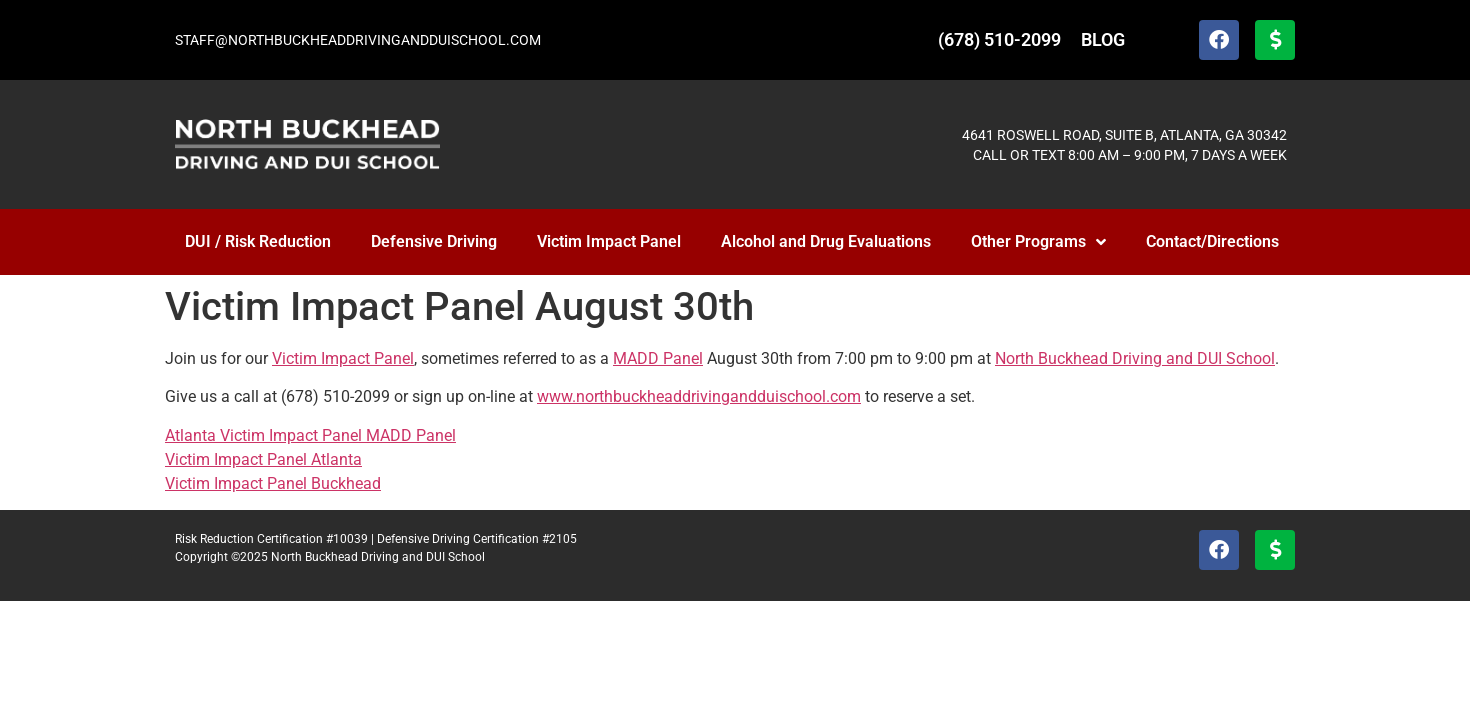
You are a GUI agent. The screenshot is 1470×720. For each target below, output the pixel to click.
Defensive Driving (434, 241)
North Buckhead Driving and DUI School (1135, 358)
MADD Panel (658, 358)
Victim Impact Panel (609, 241)
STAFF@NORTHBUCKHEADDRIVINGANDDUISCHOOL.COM (358, 40)
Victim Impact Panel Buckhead (273, 483)
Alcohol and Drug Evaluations (826, 241)
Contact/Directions (1212, 241)
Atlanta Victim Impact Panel (265, 435)
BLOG (1103, 39)
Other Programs (1038, 242)
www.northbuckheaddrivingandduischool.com (699, 396)
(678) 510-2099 (999, 39)
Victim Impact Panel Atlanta (263, 459)
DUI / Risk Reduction (258, 241)
